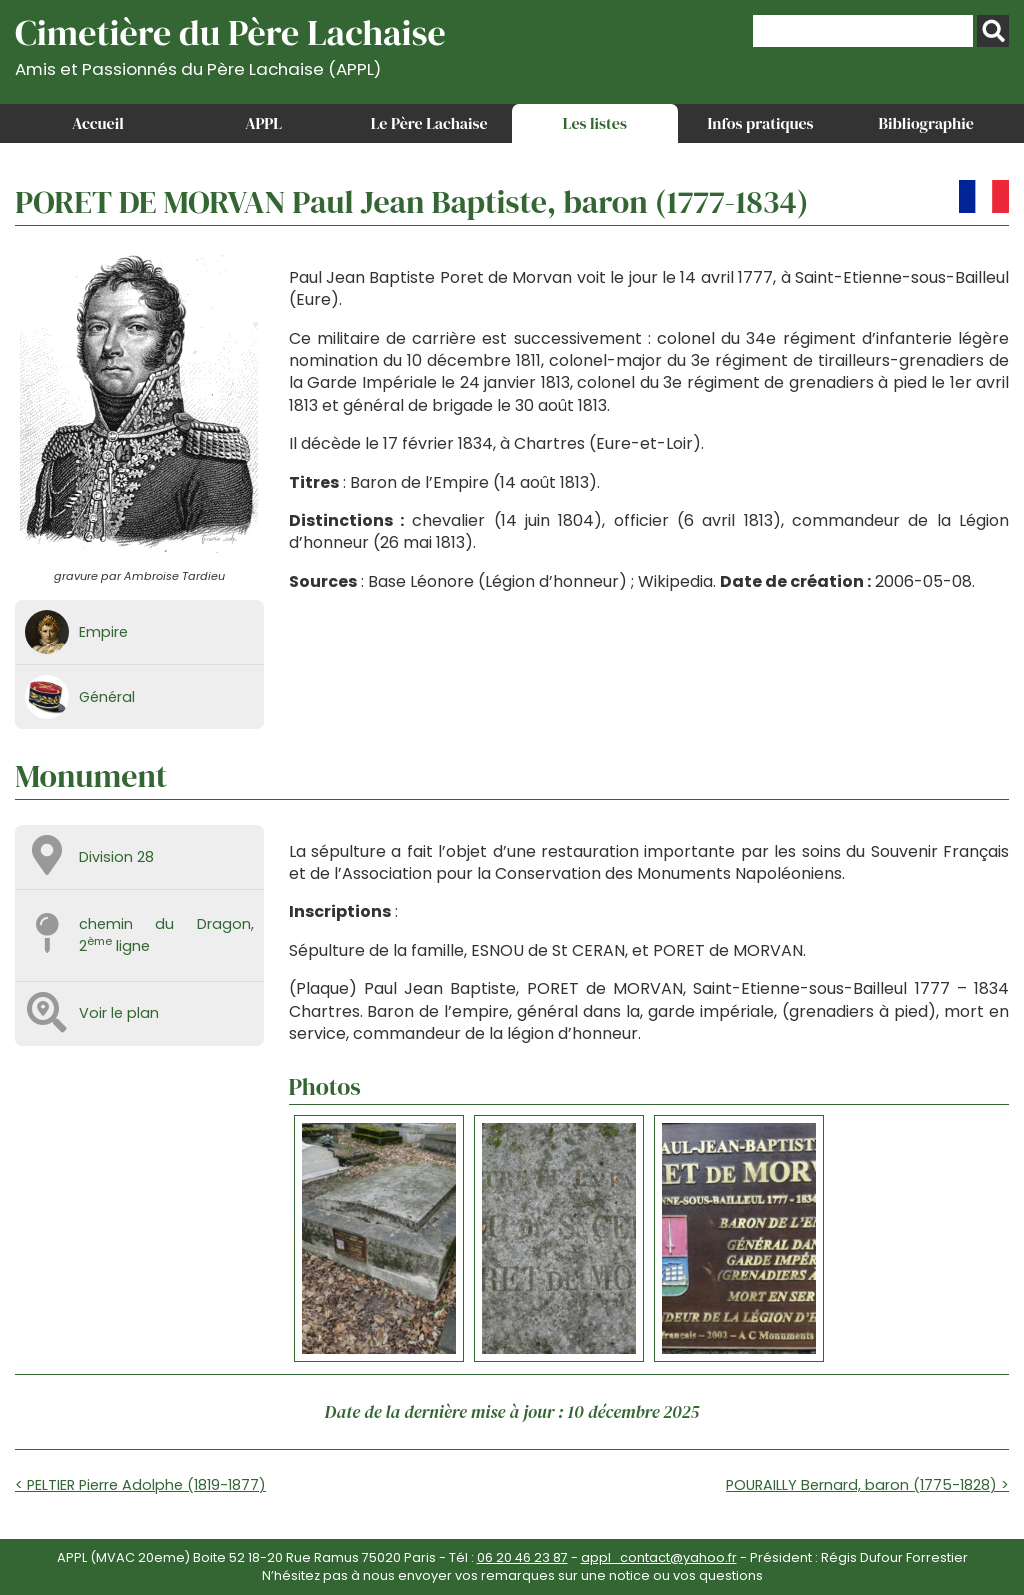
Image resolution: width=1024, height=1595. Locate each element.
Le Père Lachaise (429, 123)
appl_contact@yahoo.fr (659, 1557)
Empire (103, 632)
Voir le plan (119, 1013)
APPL (263, 123)
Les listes (595, 123)
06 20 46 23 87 (522, 1557)
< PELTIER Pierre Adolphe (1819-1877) (140, 1485)
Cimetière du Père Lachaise (230, 43)
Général (107, 697)
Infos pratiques (760, 123)
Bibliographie (926, 123)
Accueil (98, 123)
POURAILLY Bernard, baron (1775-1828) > (867, 1485)
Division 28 (116, 857)
